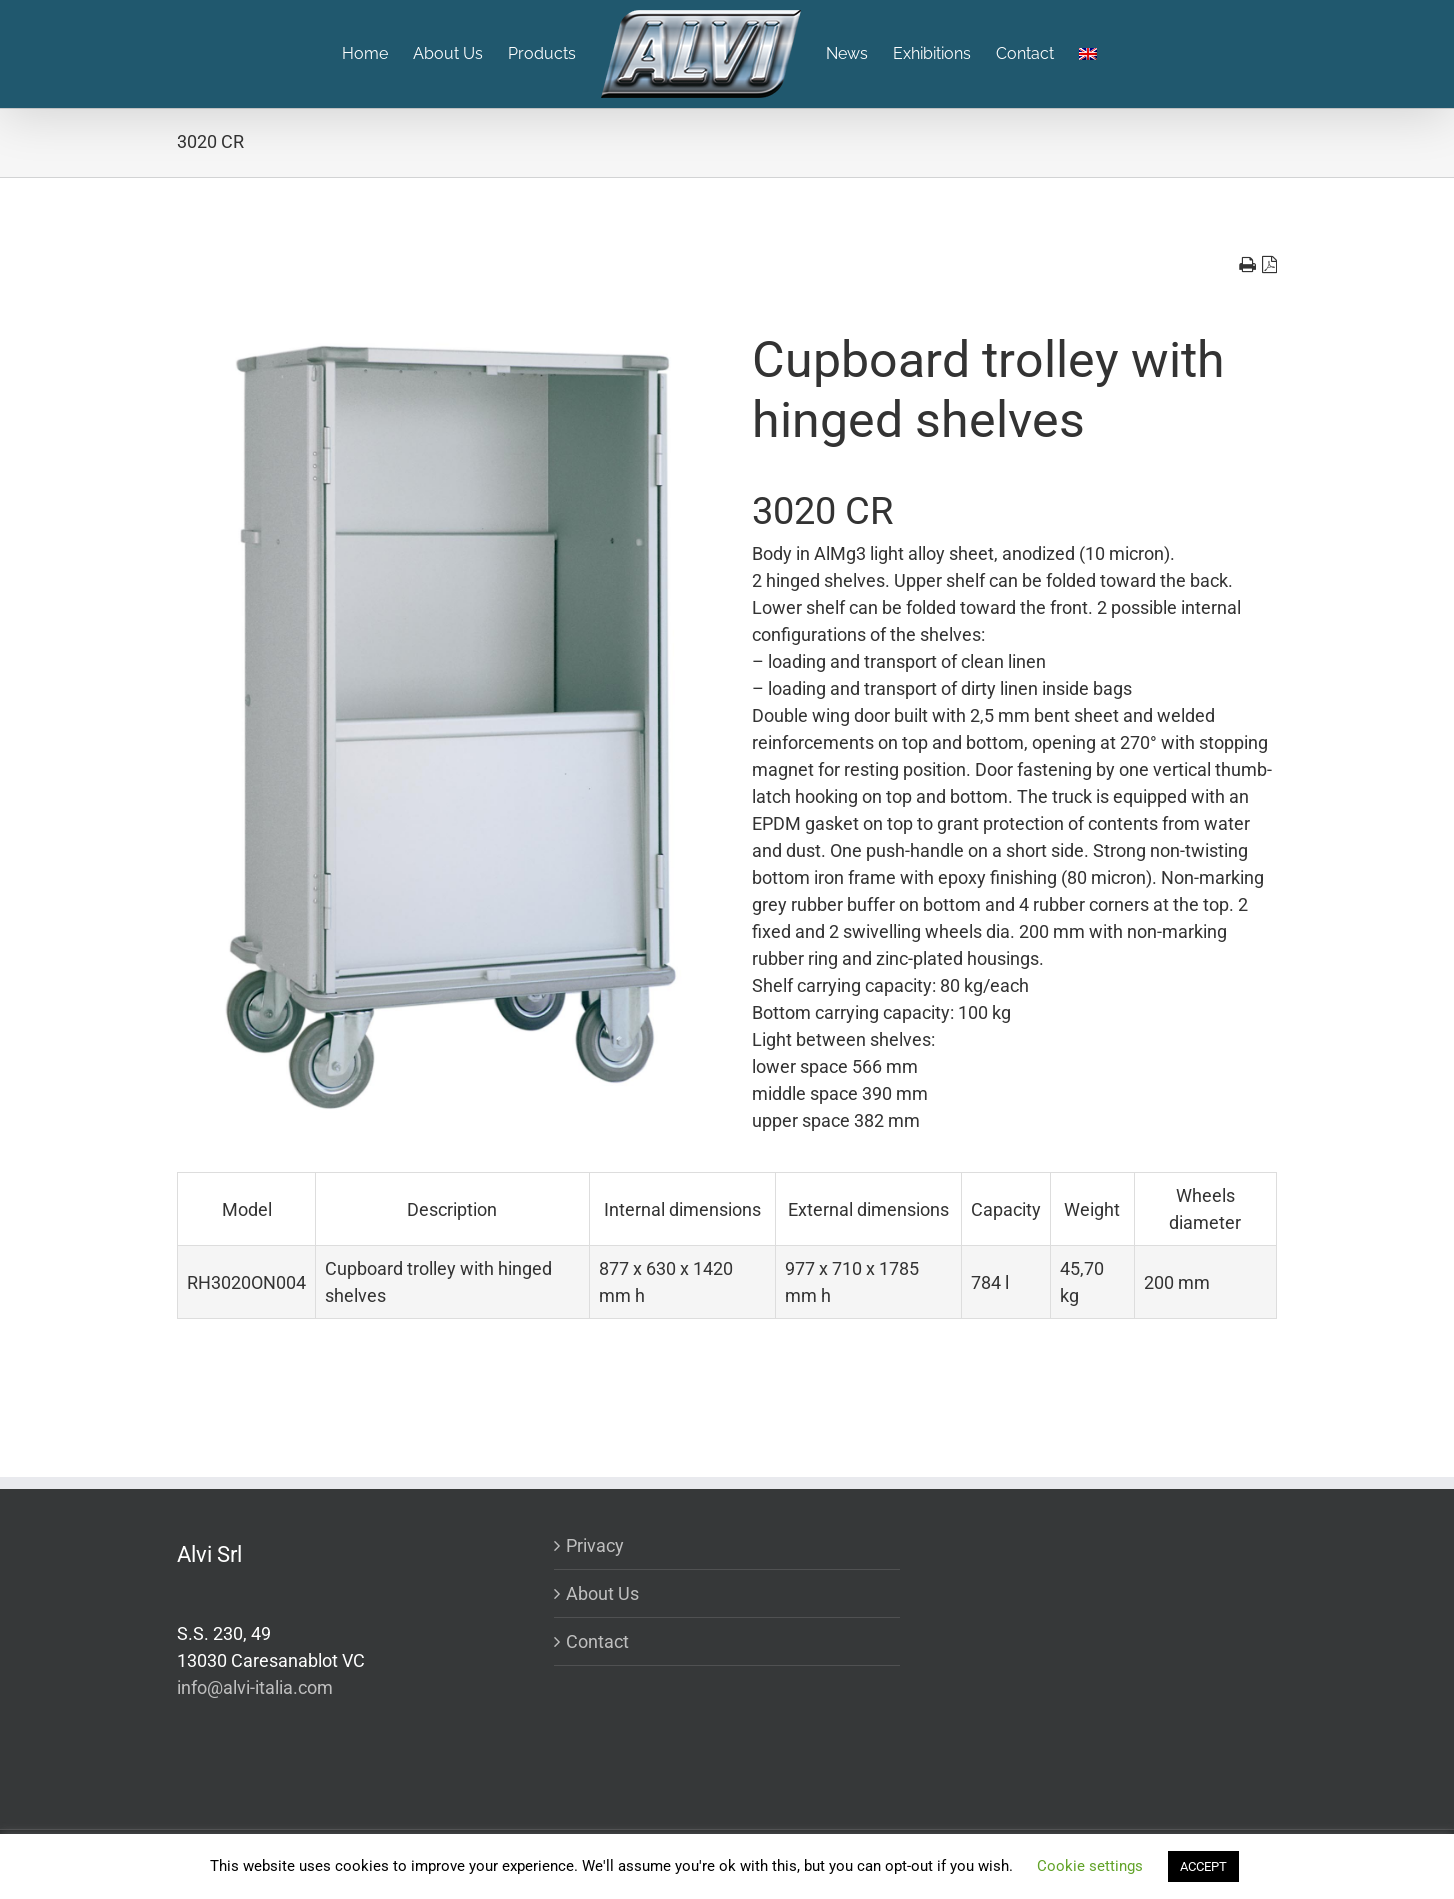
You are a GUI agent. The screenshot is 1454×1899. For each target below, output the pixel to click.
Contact (597, 1641)
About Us (602, 1593)
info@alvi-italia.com (255, 1687)
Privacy (595, 1545)
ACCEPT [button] (1203, 1866)
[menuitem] (377, 54)
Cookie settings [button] (1090, 1866)
